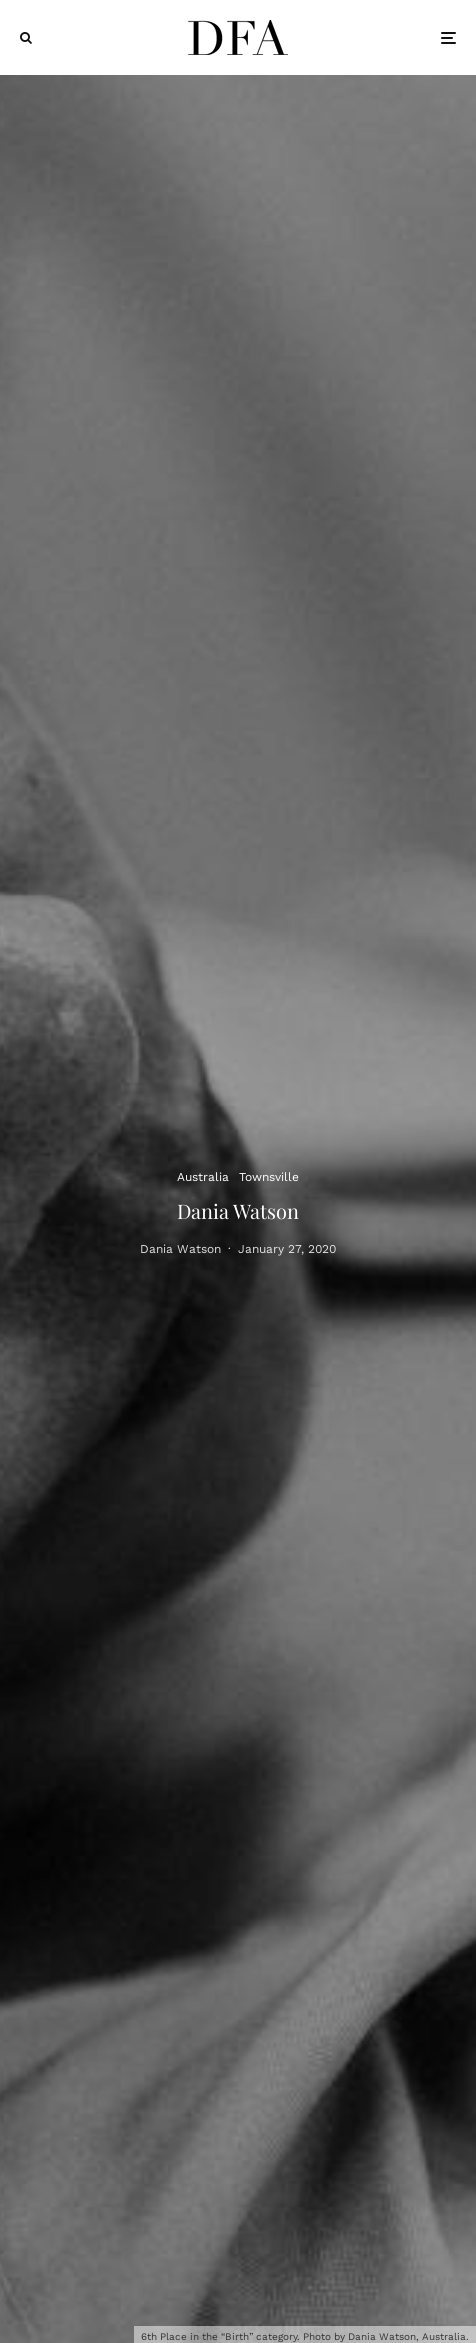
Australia (203, 1176)
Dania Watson (180, 1251)
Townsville (269, 1176)
